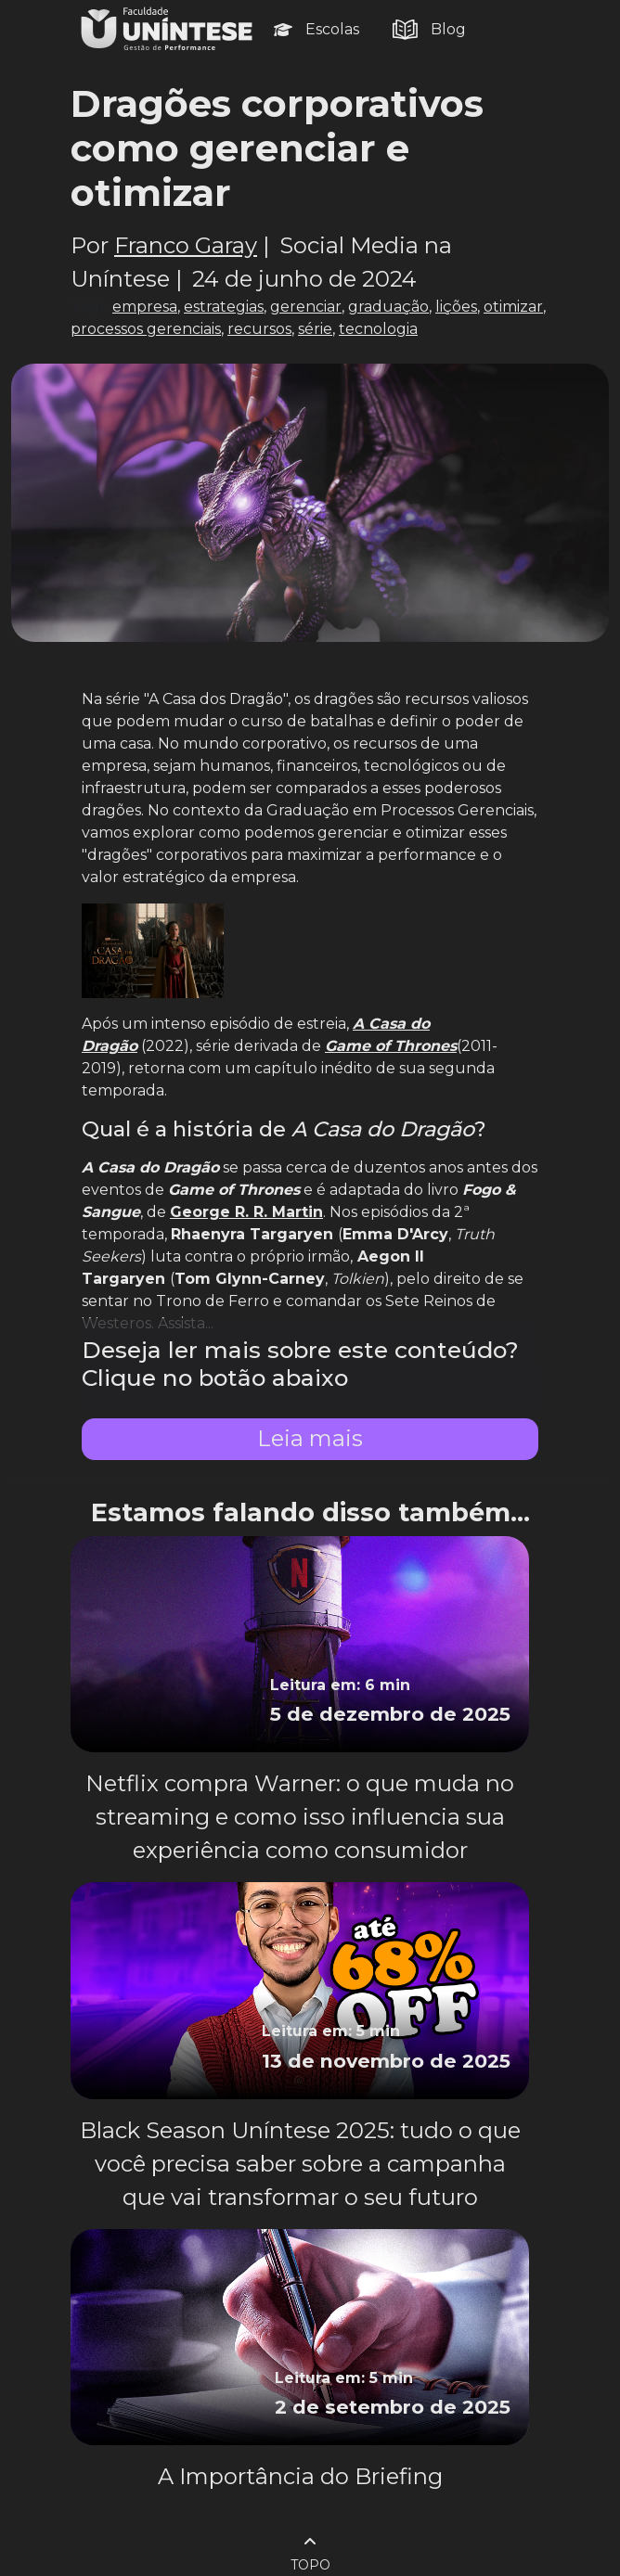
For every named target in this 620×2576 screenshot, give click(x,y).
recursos (259, 329)
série (315, 329)
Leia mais (310, 1438)
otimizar (513, 306)
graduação (388, 306)
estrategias (224, 306)
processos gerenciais (146, 329)
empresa (144, 306)
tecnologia (378, 329)
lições (456, 306)
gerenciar (306, 306)
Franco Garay (185, 245)
